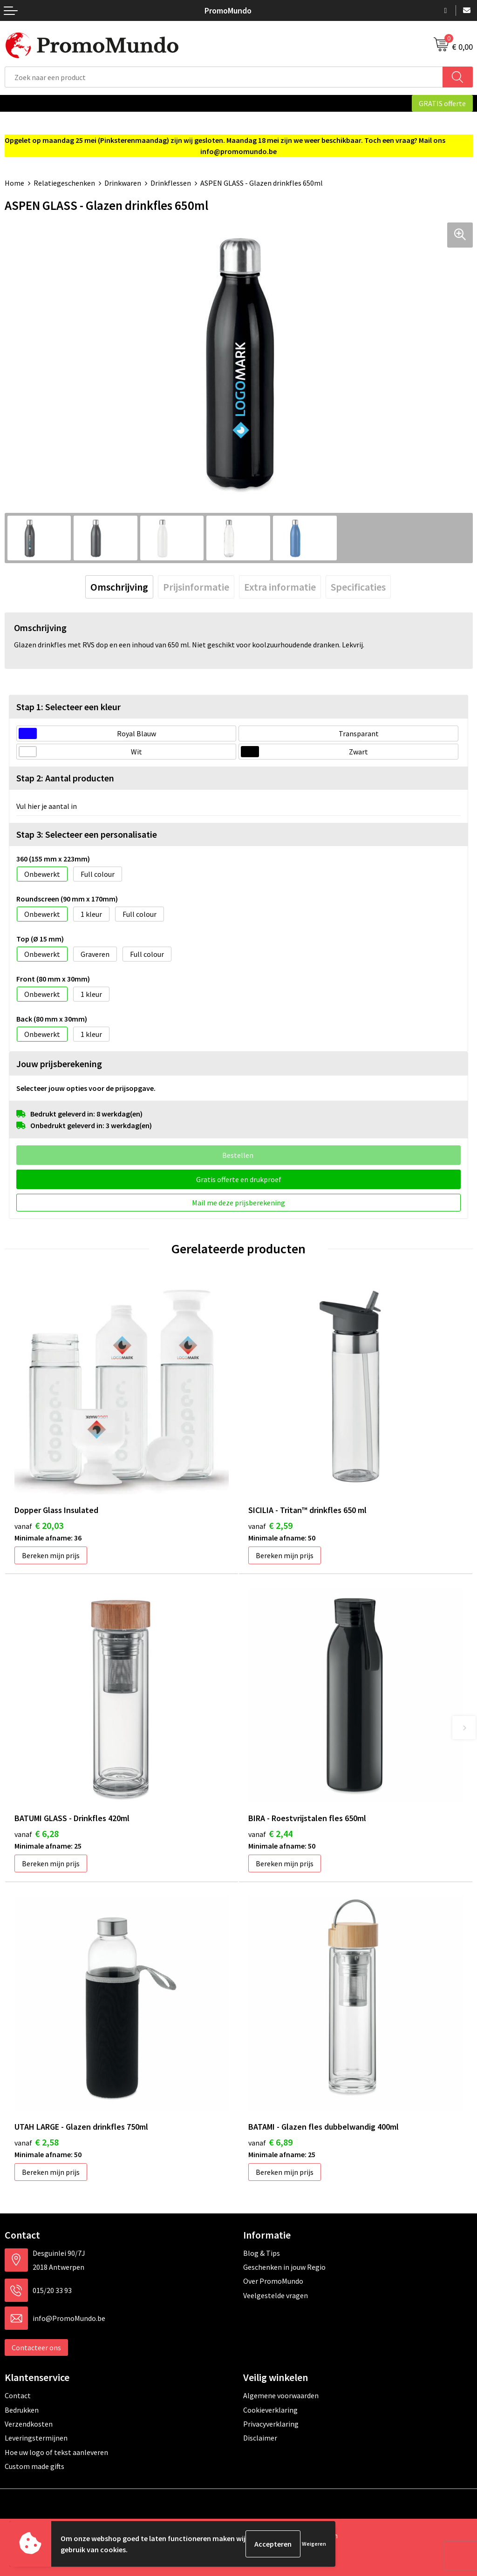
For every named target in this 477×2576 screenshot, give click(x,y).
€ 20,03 (38, 1525)
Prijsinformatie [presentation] (196, 586)
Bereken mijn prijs (51, 1555)
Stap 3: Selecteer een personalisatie (86, 834)
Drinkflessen (170, 183)
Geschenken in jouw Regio (284, 2267)
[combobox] (224, 77)
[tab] (119, 587)
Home (14, 183)
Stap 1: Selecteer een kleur (68, 707)
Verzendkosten (29, 2423)
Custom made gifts (34, 2466)
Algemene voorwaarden (281, 2395)
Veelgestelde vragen (275, 2295)
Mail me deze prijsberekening (238, 1202)
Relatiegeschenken (64, 183)
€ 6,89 (270, 2142)
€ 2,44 (270, 1833)
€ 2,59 (270, 1525)
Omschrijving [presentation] (119, 586)
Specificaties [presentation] (358, 586)
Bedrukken (22, 2410)
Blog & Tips (261, 2253)
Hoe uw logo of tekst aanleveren (56, 2452)
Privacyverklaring (271, 2423)
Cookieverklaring (270, 2410)
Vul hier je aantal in (46, 806)
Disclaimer (260, 2437)
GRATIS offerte (442, 103)
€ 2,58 (36, 2142)
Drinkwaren (122, 183)
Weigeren (314, 2543)
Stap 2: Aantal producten (65, 778)
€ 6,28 (36, 1833)
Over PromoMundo (273, 2281)
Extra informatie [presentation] (280, 586)
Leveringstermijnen (36, 2437)
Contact (18, 2395)
